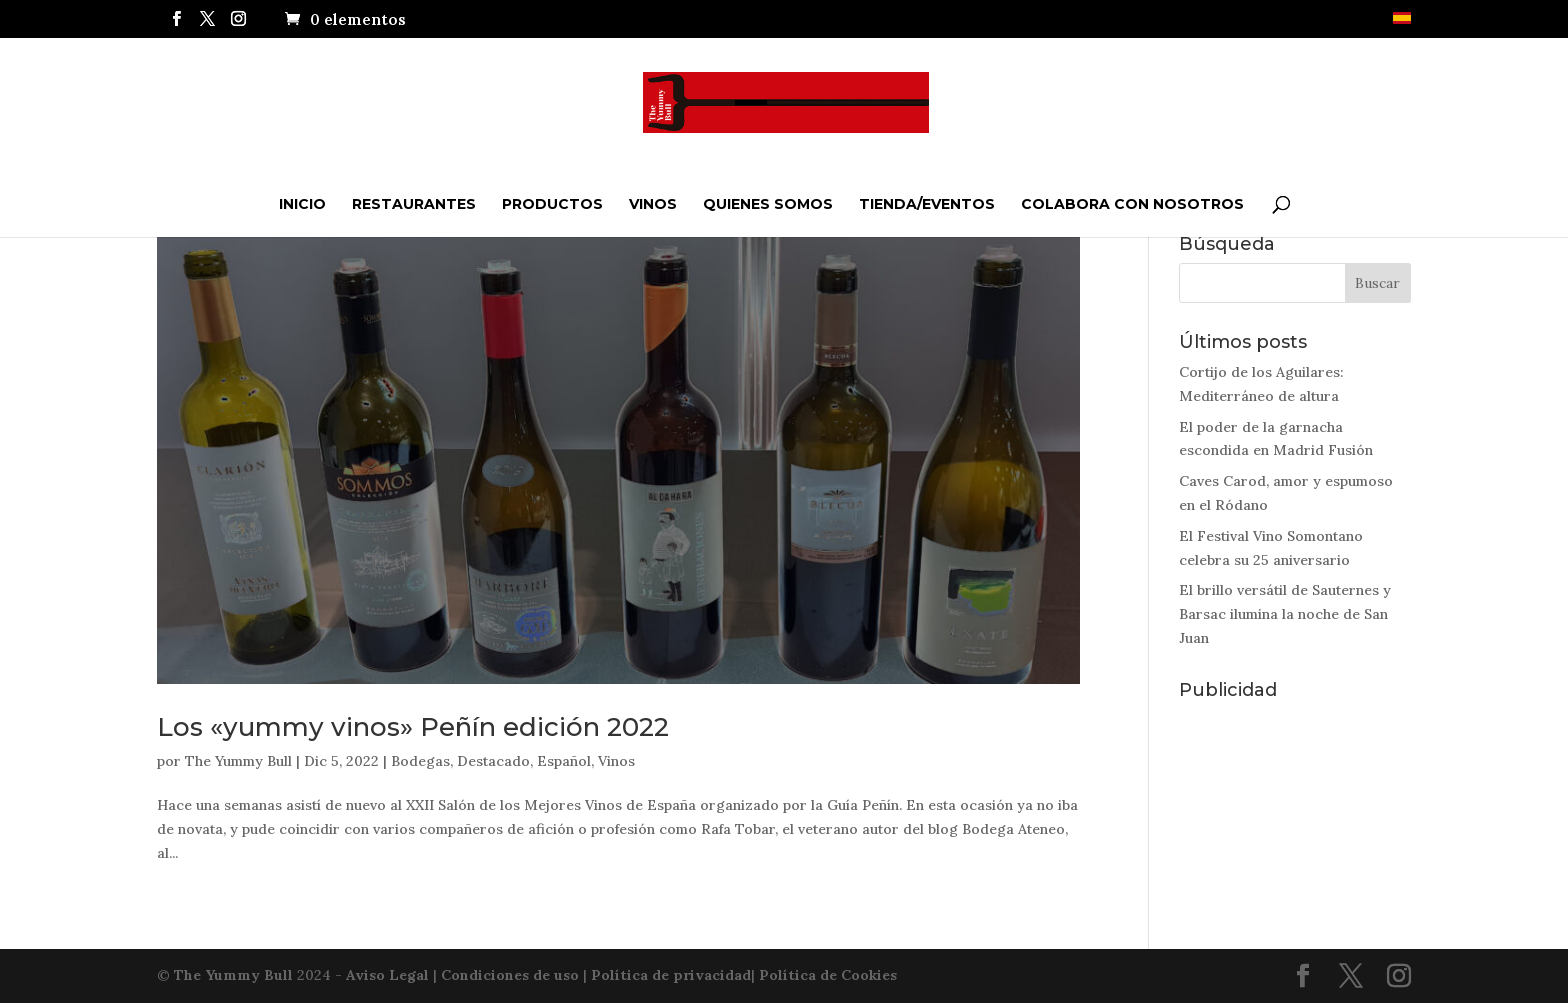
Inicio (302, 204)
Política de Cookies (828, 975)
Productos (552, 204)
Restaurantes (414, 204)
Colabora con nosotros (1132, 204)
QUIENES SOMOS (768, 204)
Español (564, 761)
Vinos (653, 204)
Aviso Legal (387, 975)
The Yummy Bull (238, 761)
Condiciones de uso (510, 975)
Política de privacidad (671, 975)
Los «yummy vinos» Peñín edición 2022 (413, 727)
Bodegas (420, 761)
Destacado (493, 761)
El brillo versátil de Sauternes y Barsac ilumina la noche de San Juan (1285, 614)
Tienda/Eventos (927, 204)
